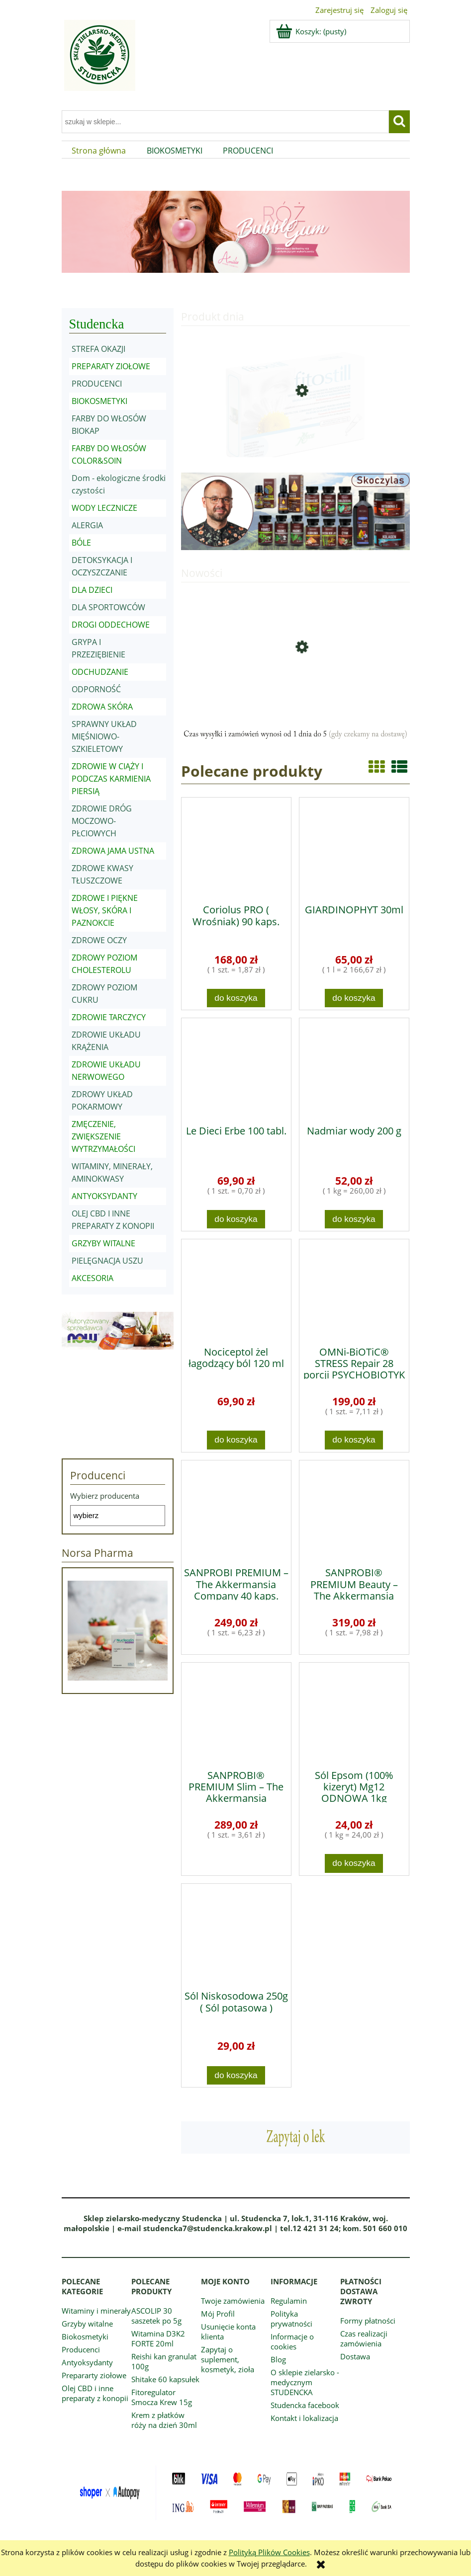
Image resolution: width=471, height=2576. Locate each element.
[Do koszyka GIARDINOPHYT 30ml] (354, 998)
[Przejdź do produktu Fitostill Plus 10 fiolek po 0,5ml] (295, 428)
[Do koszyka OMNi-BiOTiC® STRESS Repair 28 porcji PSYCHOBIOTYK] (354, 1440)
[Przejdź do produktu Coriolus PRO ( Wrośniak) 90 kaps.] (236, 847)
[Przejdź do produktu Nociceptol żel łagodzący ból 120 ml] (236, 1289)
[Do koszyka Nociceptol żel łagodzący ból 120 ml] (236, 1440)
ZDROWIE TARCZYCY (109, 1017)
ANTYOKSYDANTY (104, 1196)
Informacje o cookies (292, 2341)
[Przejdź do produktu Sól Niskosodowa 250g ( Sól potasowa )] (236, 1933)
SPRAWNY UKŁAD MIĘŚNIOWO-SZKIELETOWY (104, 736)
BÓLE (81, 542)
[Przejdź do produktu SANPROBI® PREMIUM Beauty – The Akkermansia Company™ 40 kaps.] (354, 1510)
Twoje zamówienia (233, 2301)
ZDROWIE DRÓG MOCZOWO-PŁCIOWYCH (102, 821)
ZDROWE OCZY (99, 940)
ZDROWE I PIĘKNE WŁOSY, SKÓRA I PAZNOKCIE (105, 910)
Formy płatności (367, 2321)
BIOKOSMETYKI (99, 401)
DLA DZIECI (92, 589)
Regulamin (289, 2301)
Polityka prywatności (291, 2319)
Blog (278, 2359)
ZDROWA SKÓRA (102, 706)
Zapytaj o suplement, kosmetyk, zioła (227, 2359)
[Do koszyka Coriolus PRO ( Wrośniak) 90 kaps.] (236, 998)
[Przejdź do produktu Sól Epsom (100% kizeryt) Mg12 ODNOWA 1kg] (354, 1712)
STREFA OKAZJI (98, 348)
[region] (236, 231)
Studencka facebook (305, 2405)
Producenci (81, 2349)
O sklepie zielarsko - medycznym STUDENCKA (305, 2382)
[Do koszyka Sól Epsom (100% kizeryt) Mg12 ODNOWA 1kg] (354, 1863)
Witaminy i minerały (96, 2311)
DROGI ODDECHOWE (111, 624)
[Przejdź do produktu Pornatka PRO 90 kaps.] (295, 684)
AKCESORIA (92, 1278)
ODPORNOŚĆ (96, 689)
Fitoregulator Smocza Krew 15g (161, 2397)
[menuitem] (99, 151)
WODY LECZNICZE (104, 507)
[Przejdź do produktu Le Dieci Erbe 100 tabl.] (236, 1068)
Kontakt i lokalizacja (304, 2418)
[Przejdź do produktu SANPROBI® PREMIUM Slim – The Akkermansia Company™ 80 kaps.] (236, 1712)
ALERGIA (87, 525)
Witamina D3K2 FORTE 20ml (158, 2338)
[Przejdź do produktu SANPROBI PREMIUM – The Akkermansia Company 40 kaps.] (236, 1510)
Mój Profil (218, 2314)
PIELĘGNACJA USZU (107, 1260)
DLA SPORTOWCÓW (108, 607)
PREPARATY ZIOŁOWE (111, 366)
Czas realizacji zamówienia (363, 2338)
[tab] (204, 291)
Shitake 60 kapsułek (165, 2379)
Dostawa (355, 2356)
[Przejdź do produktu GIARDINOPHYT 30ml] (354, 847)
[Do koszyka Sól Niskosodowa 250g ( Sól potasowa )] (236, 2075)
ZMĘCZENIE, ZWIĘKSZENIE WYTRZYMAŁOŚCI (103, 1136)
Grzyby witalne (87, 2324)
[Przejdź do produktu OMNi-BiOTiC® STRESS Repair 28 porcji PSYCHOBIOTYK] (354, 1289)
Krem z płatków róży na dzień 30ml (164, 2420)
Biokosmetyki (85, 2336)
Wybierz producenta (104, 1495)
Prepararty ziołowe (94, 2375)
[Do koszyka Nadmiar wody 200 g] (354, 1219)
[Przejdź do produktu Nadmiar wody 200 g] (354, 1068)
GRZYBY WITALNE (103, 1243)
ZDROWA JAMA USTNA (113, 850)
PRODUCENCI (97, 383)
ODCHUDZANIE (100, 671)
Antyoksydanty (87, 2362)
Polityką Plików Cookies (269, 2552)
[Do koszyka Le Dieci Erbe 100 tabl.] (236, 1219)
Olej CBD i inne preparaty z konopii (95, 2393)
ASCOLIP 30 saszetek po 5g (156, 2316)
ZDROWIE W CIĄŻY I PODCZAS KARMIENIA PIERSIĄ (111, 779)
